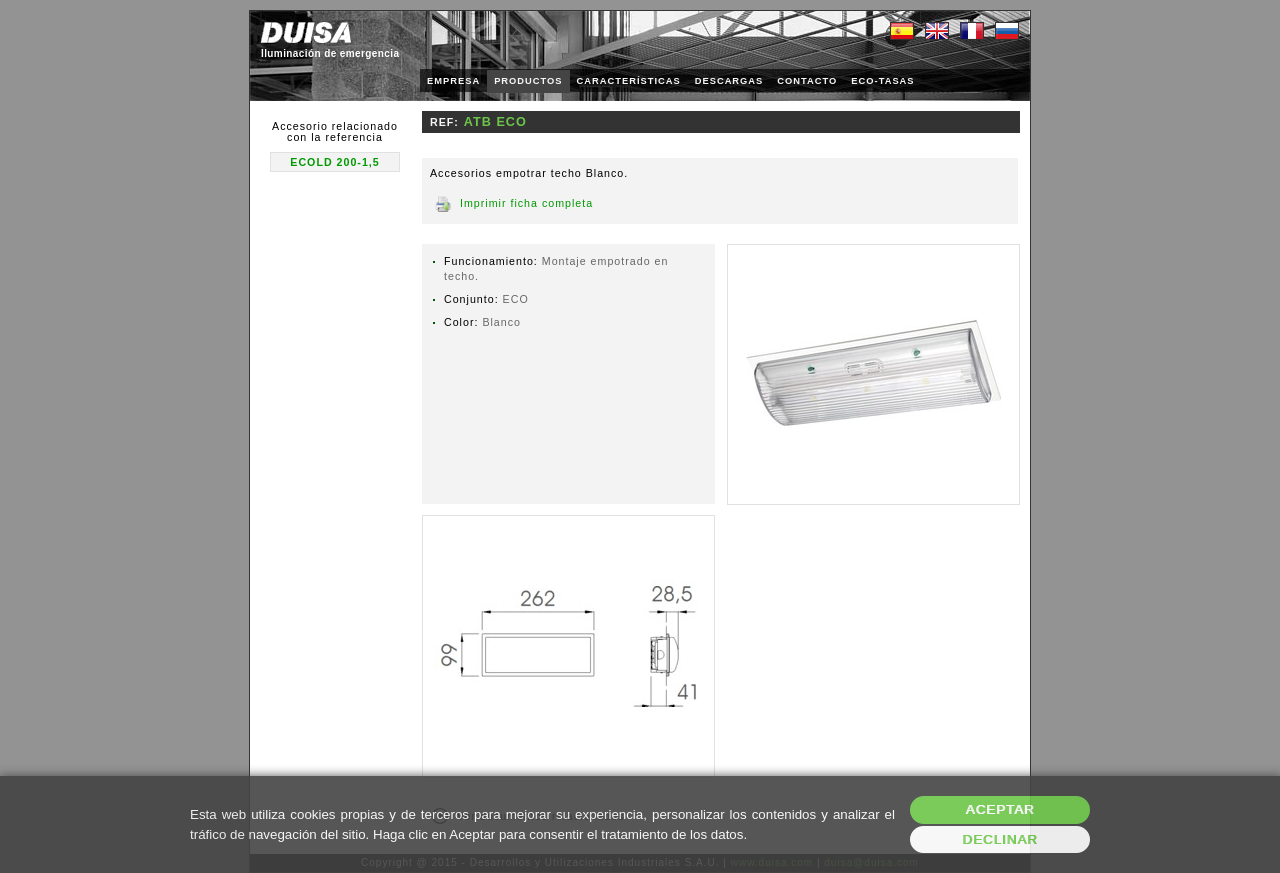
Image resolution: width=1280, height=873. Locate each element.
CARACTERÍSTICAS (629, 81)
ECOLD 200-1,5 (334, 162)
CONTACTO (807, 81)
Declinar (999, 839)
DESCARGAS (729, 81)
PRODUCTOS (528, 81)
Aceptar (1000, 809)
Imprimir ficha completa (526, 203)
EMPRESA (453, 81)
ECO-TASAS (882, 81)
